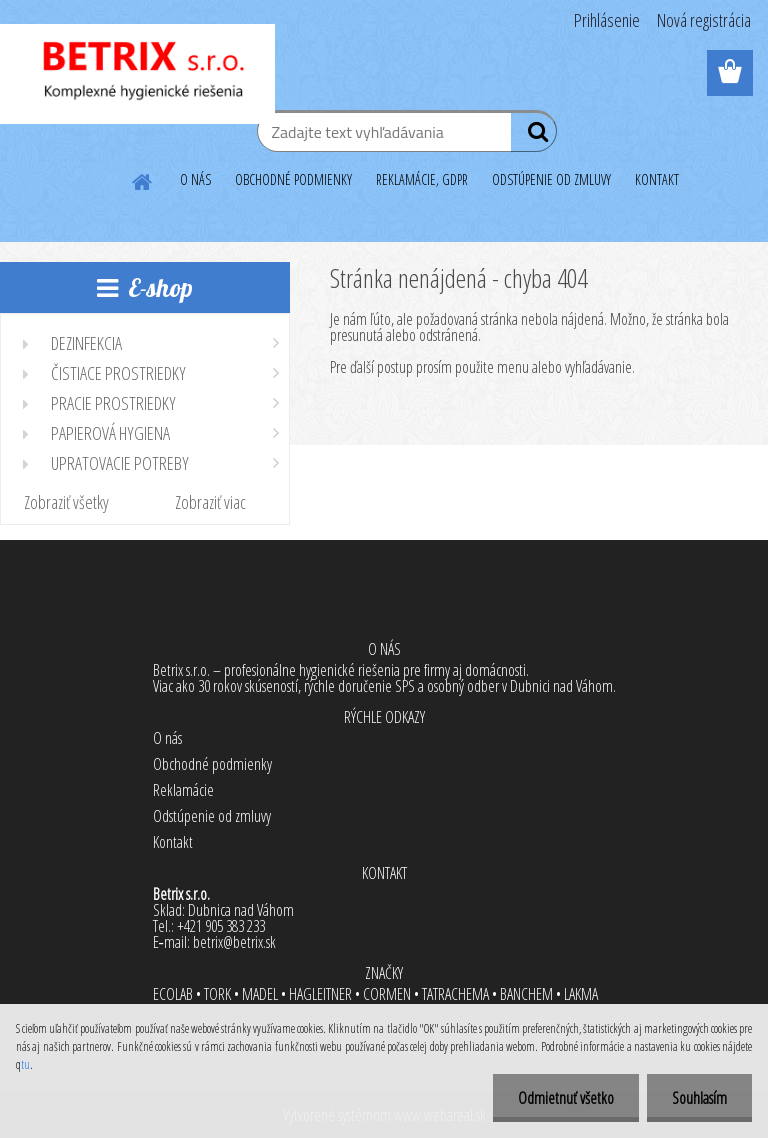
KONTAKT (657, 179)
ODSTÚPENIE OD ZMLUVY (551, 179)
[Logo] (137, 74)
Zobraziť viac (210, 502)
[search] (533, 136)
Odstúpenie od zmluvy (212, 816)
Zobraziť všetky (66, 502)
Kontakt (173, 842)
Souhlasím (699, 1098)
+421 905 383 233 (221, 926)
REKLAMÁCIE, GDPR (422, 179)
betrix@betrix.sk (234, 942)
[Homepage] (143, 179)
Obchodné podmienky (212, 764)
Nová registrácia (704, 20)
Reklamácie (183, 790)
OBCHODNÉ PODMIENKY (293, 179)
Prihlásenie (607, 20)
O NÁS (195, 179)
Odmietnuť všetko (566, 1098)
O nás (167, 738)
